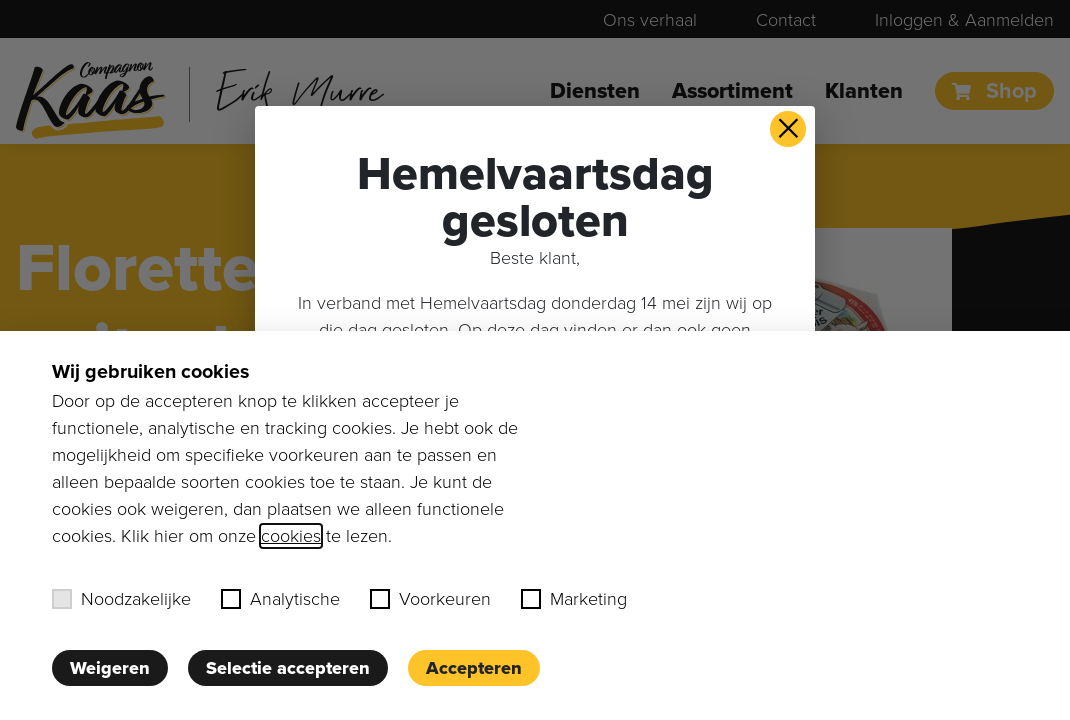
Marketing (574, 599)
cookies (291, 536)
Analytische (280, 599)
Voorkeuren (430, 599)
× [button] (788, 129)
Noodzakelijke (121, 599)
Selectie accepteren (288, 668)
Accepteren (474, 668)
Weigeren (110, 668)
